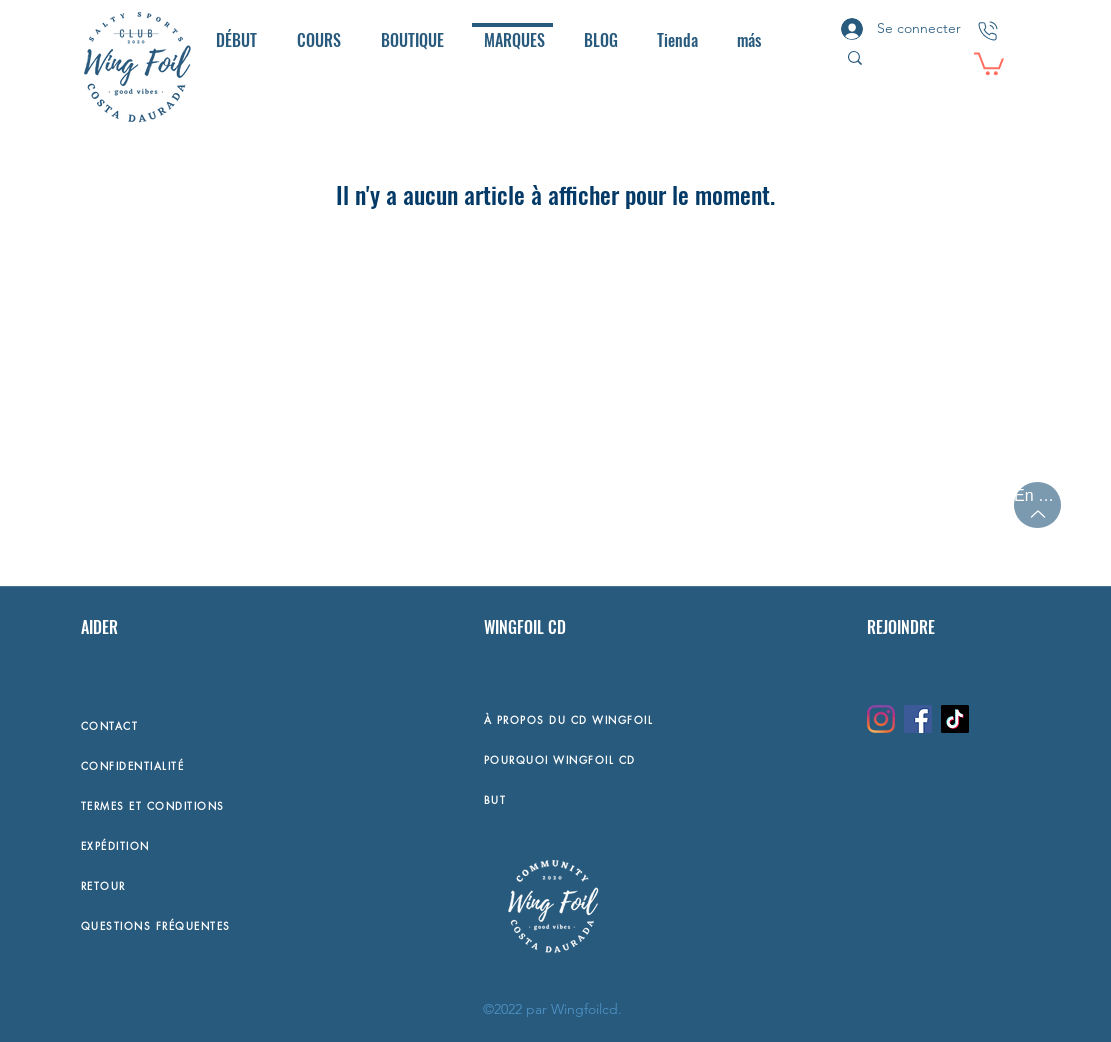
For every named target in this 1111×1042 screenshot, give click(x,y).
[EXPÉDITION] (212, 845)
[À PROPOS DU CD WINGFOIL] (665, 719)
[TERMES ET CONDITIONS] (212, 805)
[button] (989, 62)
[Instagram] (881, 719)
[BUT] (665, 799)
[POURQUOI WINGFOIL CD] (665, 759)
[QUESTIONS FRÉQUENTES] (212, 925)
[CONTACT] (212, 725)
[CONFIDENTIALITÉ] (212, 765)
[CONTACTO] (988, 30)
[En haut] (1037, 505)
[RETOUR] (212, 885)
